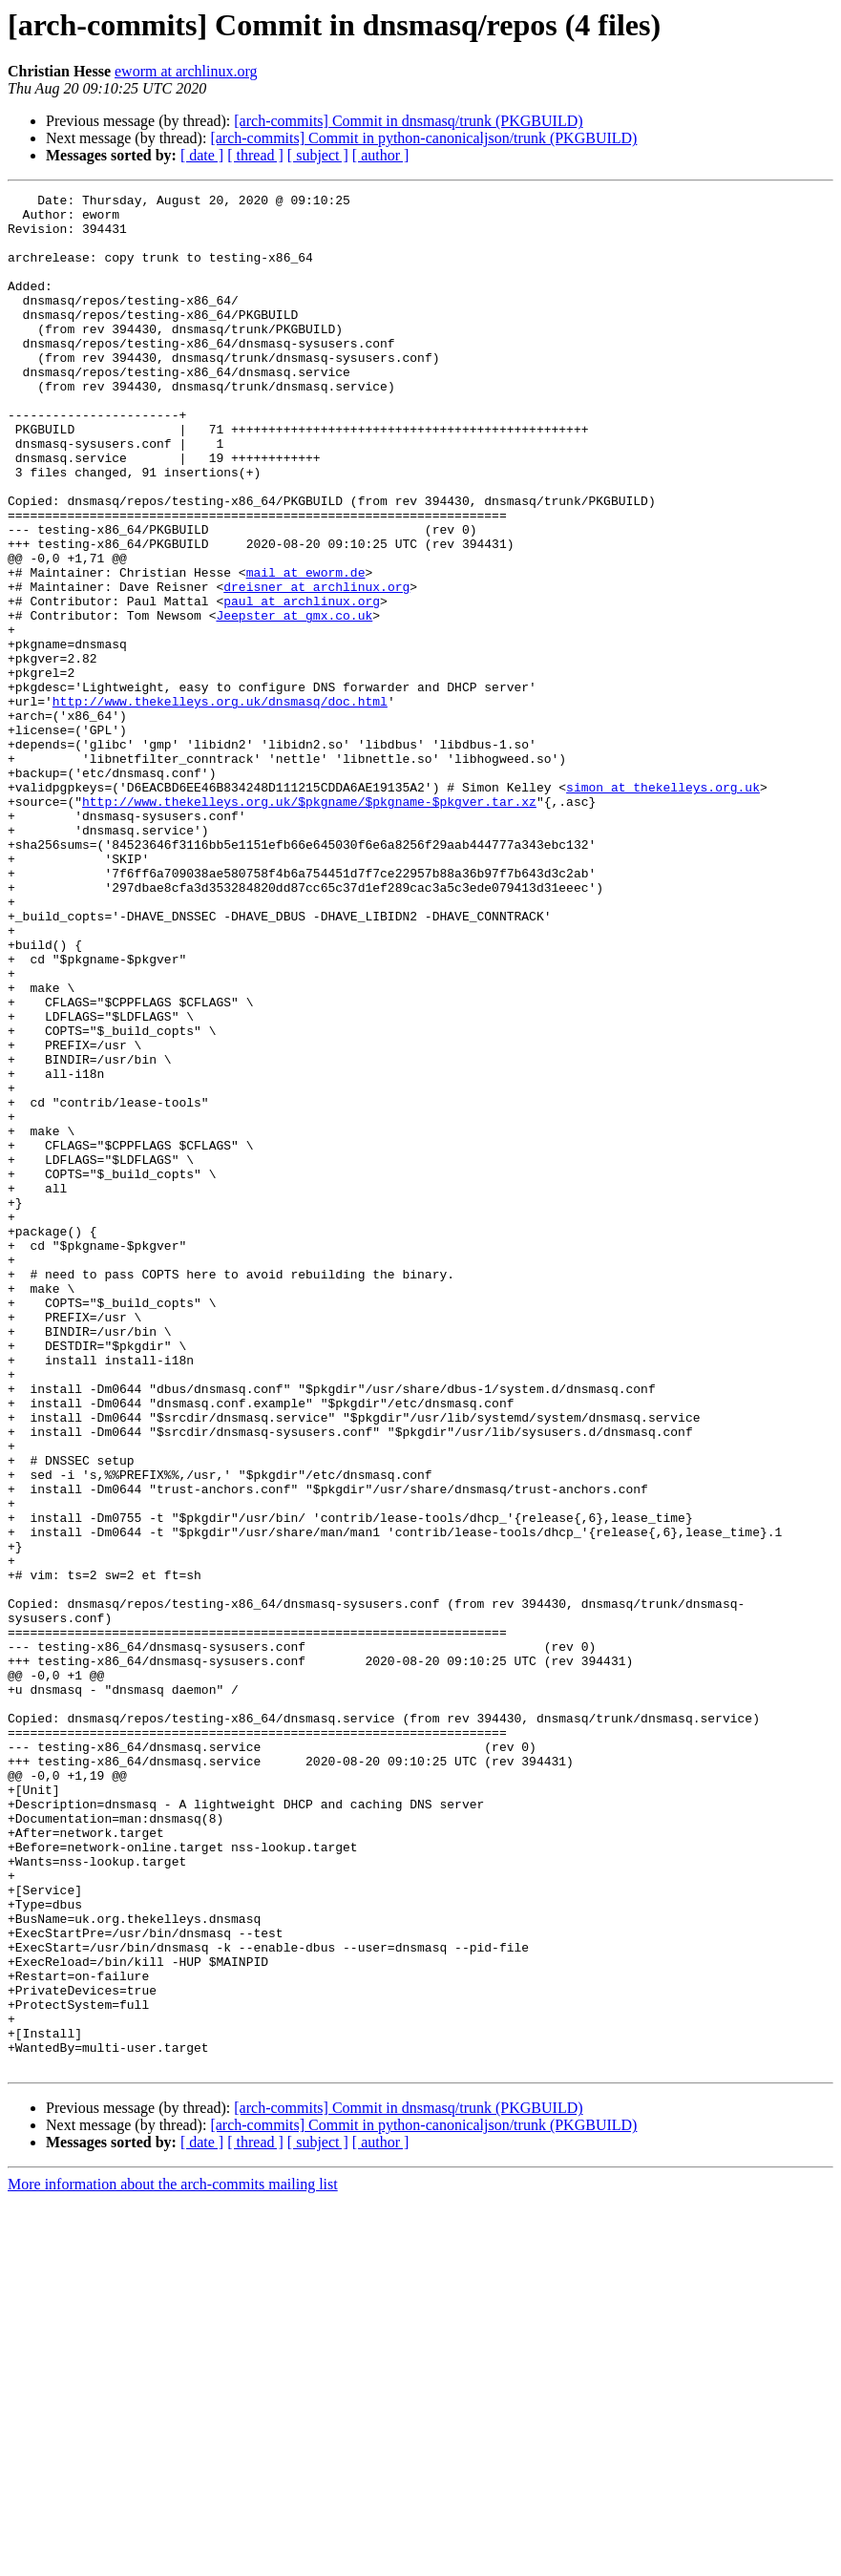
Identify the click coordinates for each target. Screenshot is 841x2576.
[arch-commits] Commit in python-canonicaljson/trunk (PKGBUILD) (423, 138)
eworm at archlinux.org (186, 71)
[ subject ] (317, 155)
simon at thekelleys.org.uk (663, 907)
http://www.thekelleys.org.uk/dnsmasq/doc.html (220, 804)
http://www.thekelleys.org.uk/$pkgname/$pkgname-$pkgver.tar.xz (309, 924)
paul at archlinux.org (301, 683)
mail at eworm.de (306, 649)
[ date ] (201, 155)
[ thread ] (255, 155)
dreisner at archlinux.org (316, 666)
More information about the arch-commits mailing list (173, 2559)
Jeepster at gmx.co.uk (294, 700)
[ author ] (381, 155)
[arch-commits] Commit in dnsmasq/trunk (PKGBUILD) (408, 121)
